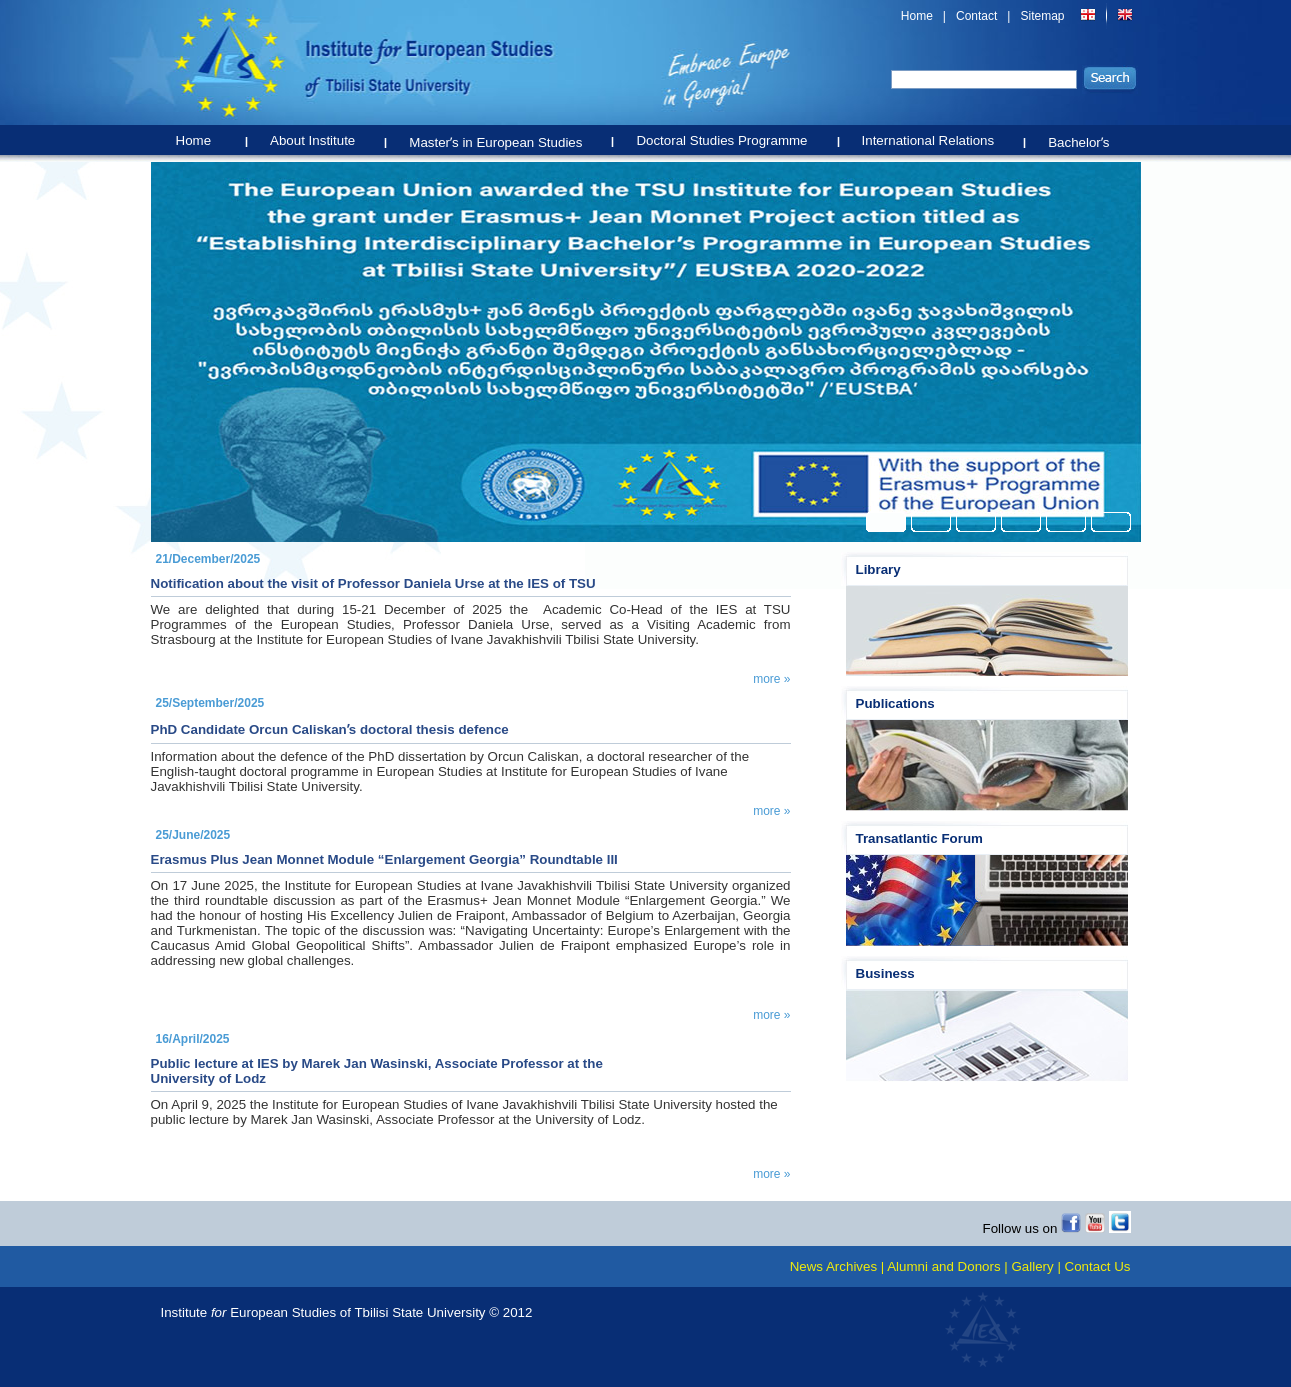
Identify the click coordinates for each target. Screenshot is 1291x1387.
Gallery (1032, 1266)
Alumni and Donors (943, 1266)
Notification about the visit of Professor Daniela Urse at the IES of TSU (373, 583)
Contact (976, 16)
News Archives (833, 1266)
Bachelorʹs (1083, 137)
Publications (895, 703)
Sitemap (1042, 16)
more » (771, 679)
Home (917, 16)
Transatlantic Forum (919, 838)
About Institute (317, 136)
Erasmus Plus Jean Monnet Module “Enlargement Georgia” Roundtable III (384, 859)
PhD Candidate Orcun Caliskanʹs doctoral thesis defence (330, 729)
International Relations (933, 136)
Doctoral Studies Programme (726, 136)
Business (885, 973)
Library (878, 569)
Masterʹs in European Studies (500, 137)
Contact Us (1098, 1266)
